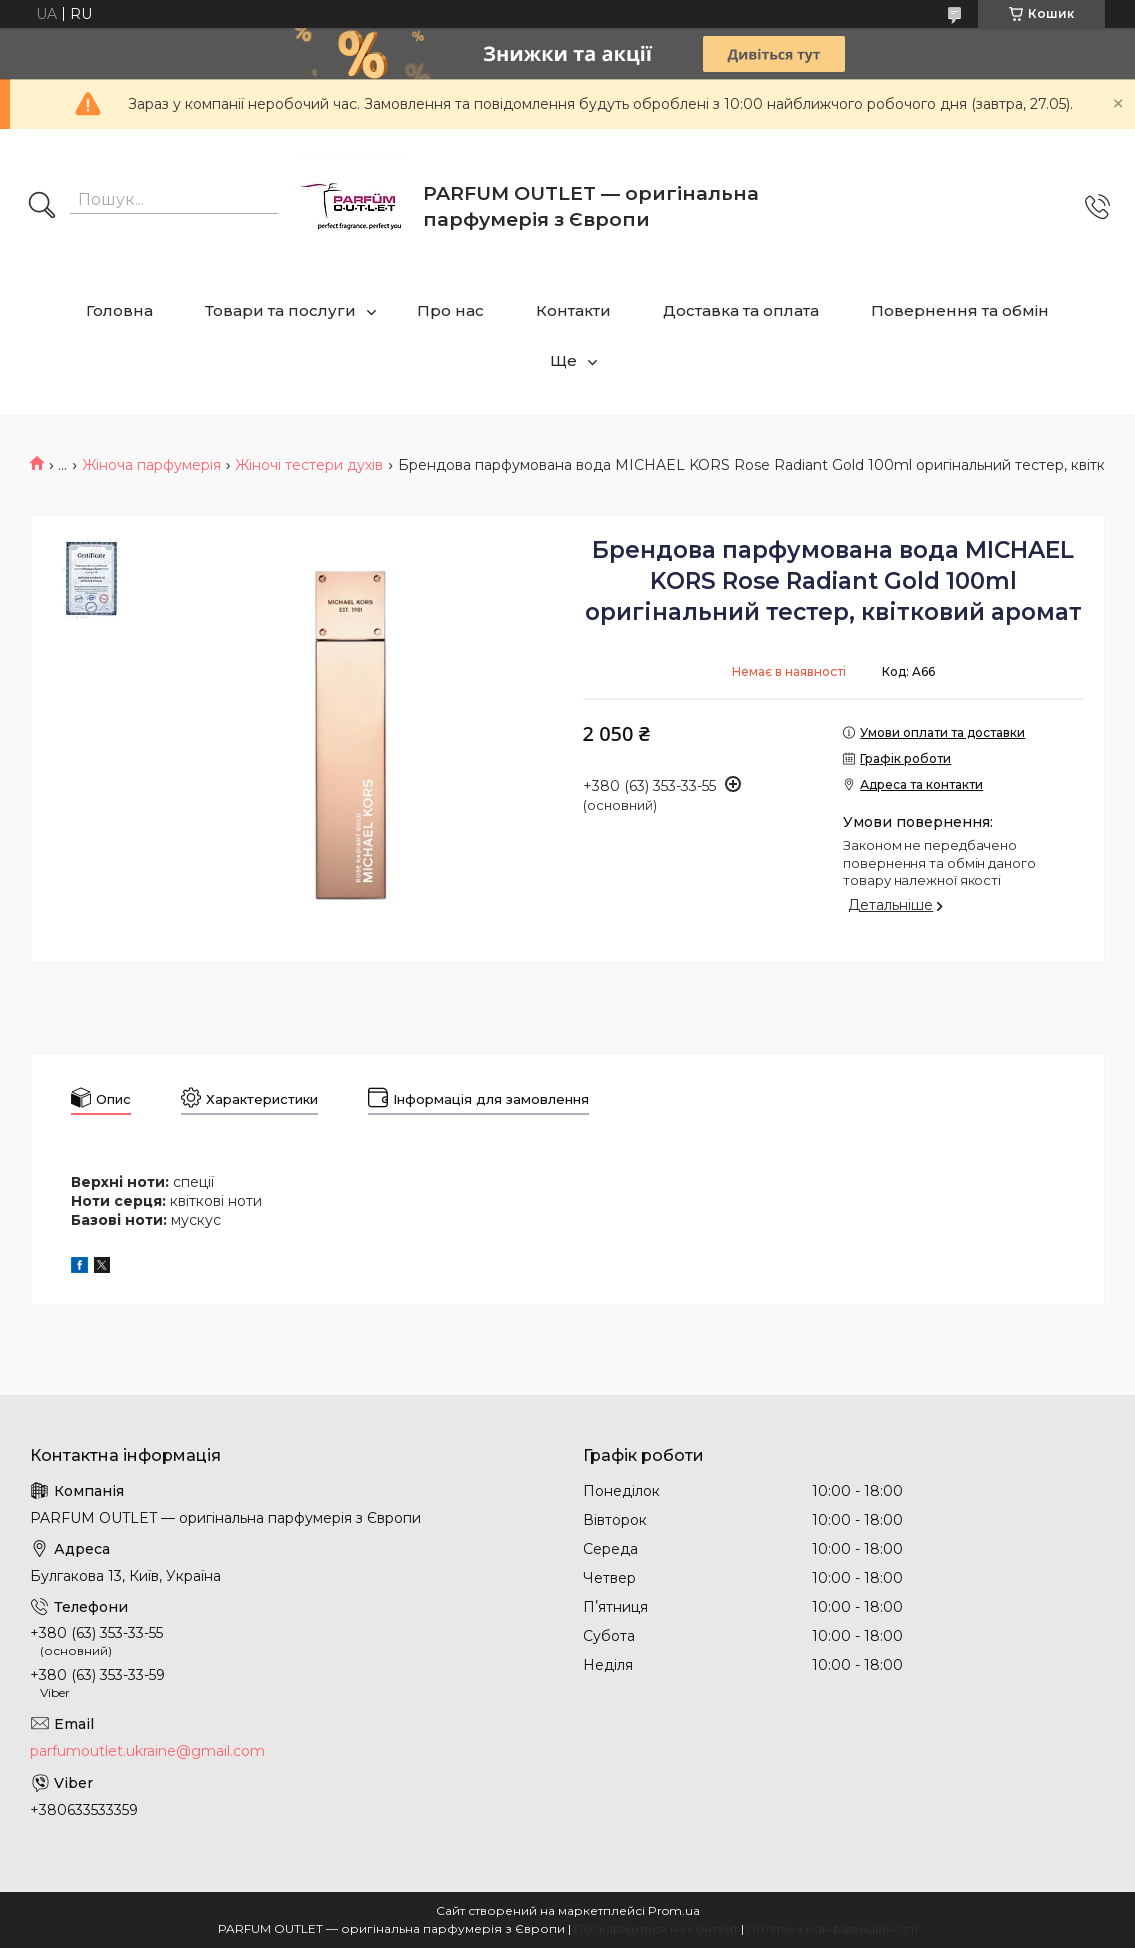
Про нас (450, 310)
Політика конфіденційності (832, 1928)
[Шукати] (42, 207)
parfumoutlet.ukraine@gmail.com (147, 1751)
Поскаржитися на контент (656, 1928)
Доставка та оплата (741, 310)
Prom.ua (674, 1910)
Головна (119, 310)
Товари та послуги (280, 310)
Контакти (573, 310)
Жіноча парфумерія (151, 465)
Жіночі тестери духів (309, 465)
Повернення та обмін (960, 310)
